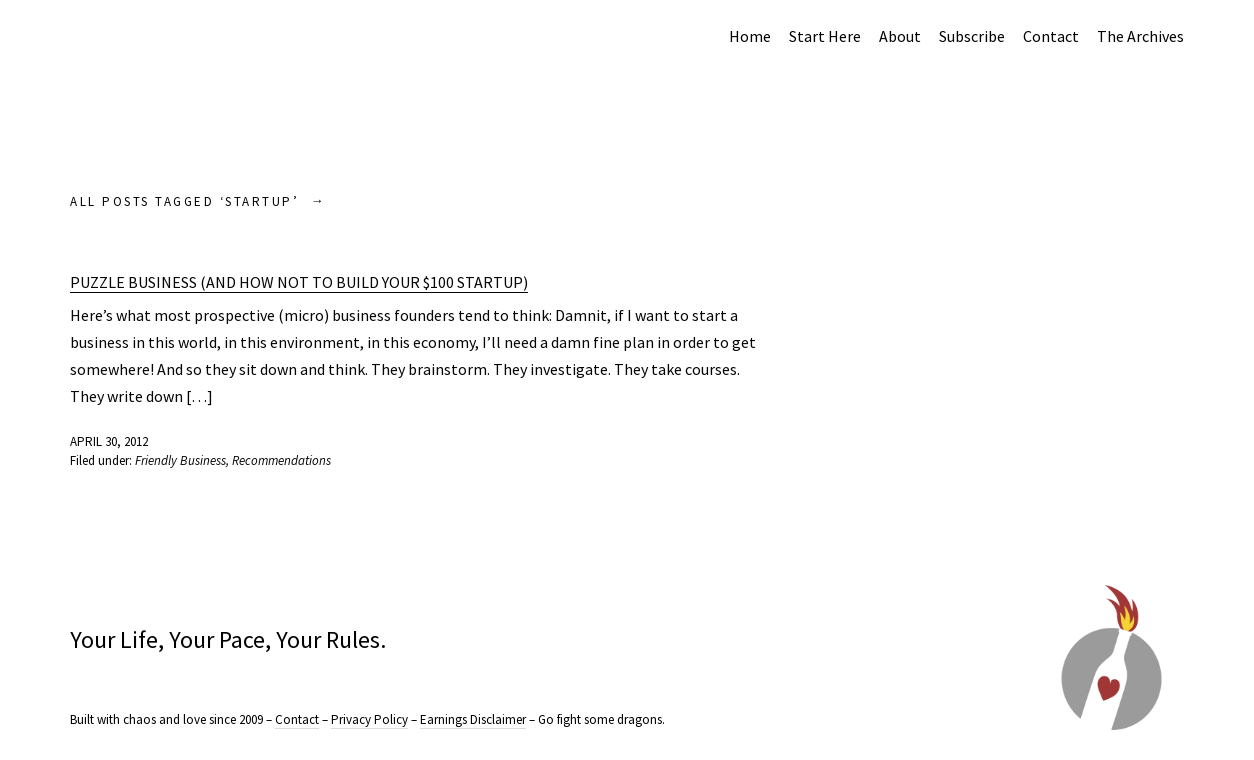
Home (750, 36)
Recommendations (281, 460)
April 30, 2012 (109, 441)
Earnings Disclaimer (473, 719)
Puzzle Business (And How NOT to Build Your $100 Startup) (299, 282)
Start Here (825, 36)
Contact (1051, 36)
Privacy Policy (369, 719)
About (900, 36)
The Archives (1140, 36)
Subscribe (972, 36)
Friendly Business (180, 460)
